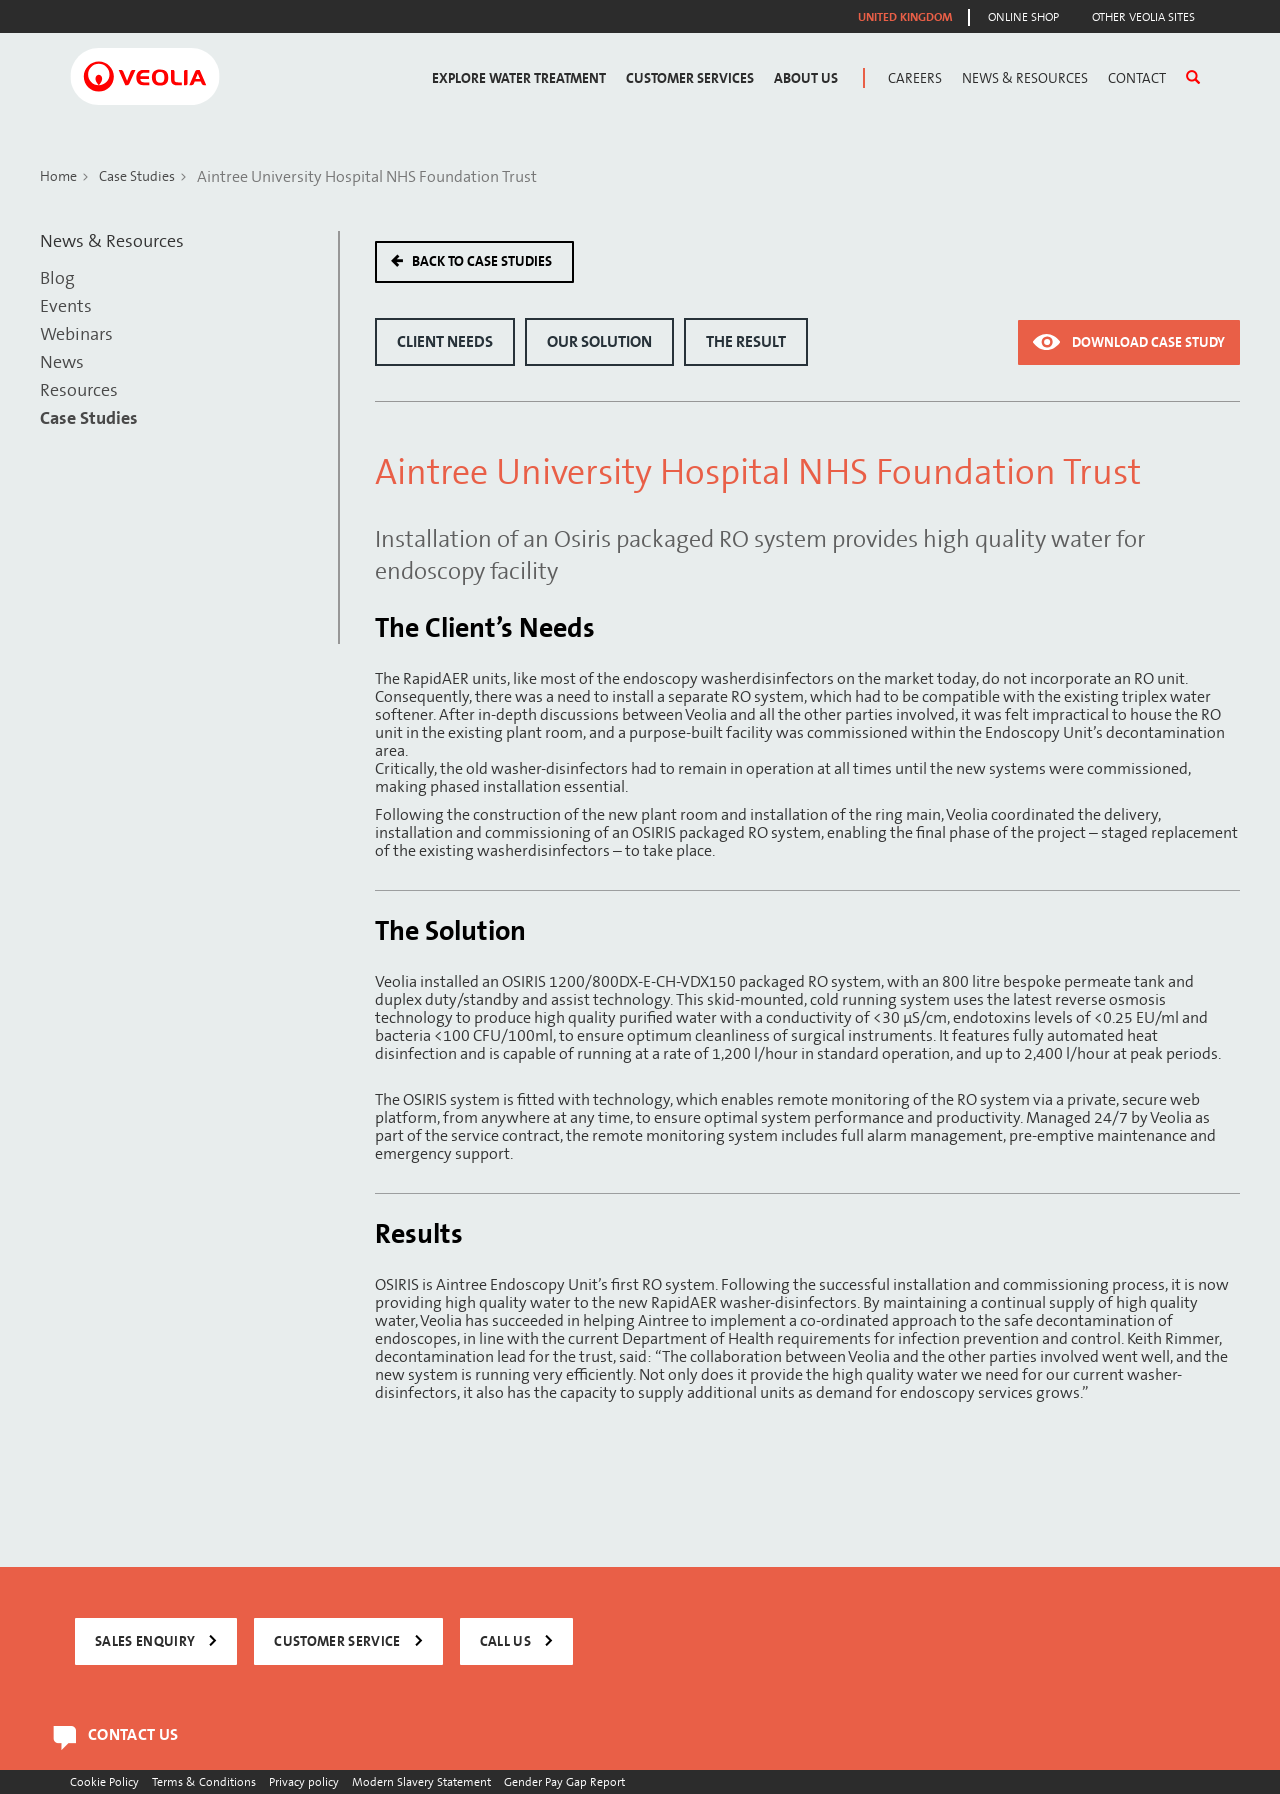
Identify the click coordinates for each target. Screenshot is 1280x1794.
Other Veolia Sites (1143, 17)
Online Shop (1023, 17)
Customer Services (690, 78)
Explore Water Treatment (519, 78)
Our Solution (599, 342)
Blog (57, 278)
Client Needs (445, 342)
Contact (1137, 78)
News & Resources (1025, 78)
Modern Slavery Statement (421, 1781)
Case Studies (137, 176)
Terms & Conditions (204, 1781)
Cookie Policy (104, 1781)
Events (66, 306)
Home (58, 176)
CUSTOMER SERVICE (337, 1641)
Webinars (76, 334)
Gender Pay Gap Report (564, 1781)
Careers (915, 78)
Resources (79, 390)
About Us (806, 78)
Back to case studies (482, 261)
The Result (746, 342)
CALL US (505, 1641)
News (62, 362)
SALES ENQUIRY (145, 1641)
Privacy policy (304, 1781)
